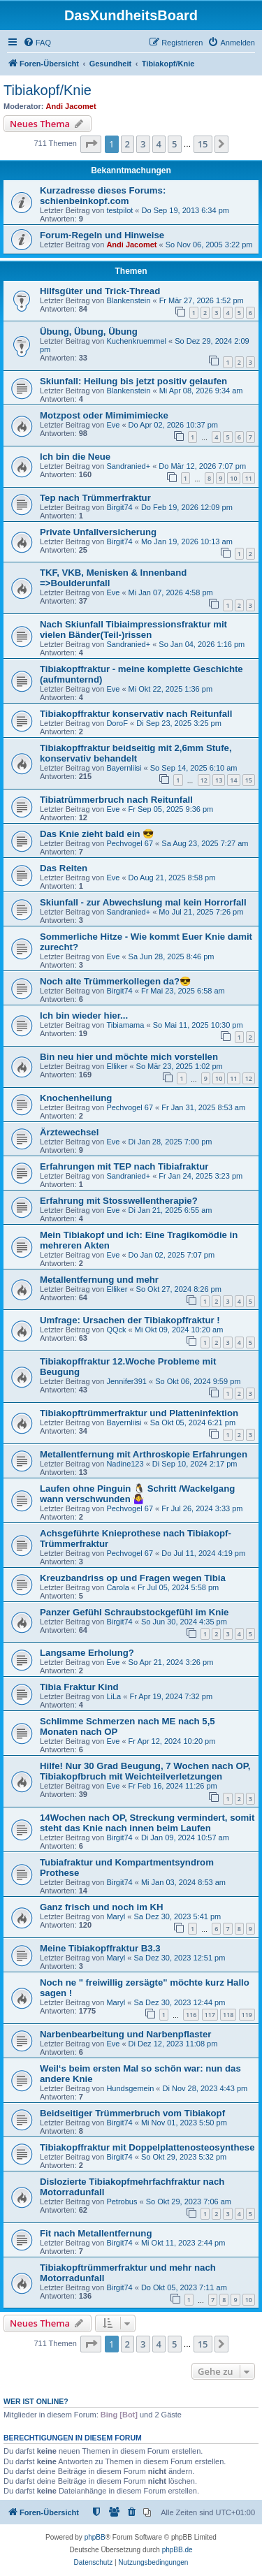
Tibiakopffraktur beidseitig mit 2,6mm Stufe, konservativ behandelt (136, 753)
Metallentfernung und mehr (99, 1279)
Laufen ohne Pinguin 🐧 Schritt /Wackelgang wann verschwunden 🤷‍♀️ (137, 1493)
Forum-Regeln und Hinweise (102, 235)
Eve (112, 425)
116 (191, 2014)
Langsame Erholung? (87, 1652)
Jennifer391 (126, 1381)
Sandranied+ (128, 466)
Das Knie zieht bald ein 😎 (97, 834)
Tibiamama (125, 1025)
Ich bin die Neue (75, 456)
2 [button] (127, 144)
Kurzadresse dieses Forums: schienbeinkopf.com (103, 195)
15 (248, 780)
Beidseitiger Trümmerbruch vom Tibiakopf (132, 2113)
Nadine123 (124, 1464)
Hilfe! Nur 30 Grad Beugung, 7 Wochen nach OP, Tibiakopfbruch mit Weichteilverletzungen (145, 1771)
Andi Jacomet (71, 106)
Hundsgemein (130, 2088)
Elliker (116, 1066)
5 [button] (174, 144)
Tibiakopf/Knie (47, 90)
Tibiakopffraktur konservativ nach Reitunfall (136, 713)
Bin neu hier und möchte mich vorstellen (129, 1056)
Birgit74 (119, 507)
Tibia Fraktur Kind (79, 1687)
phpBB (95, 2537)
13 (218, 780)
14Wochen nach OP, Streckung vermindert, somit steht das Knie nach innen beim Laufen (147, 1822)
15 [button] (203, 144)
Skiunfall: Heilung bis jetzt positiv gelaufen (133, 381)
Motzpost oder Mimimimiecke (104, 415)
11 (248, 478)
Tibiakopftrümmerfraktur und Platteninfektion (139, 1413)
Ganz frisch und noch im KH (101, 1907)
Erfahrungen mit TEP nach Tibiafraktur (124, 1166)
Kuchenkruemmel (136, 341)
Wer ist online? (35, 2401)
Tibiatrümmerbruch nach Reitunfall (116, 799)
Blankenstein (128, 300)
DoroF (117, 723)
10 (233, 478)
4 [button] (159, 144)
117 (210, 2014)
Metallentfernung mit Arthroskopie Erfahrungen (143, 1454)
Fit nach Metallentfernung (96, 2233)
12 (204, 780)
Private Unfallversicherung (98, 532)
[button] (90, 144)
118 (228, 2014)
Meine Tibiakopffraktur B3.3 (100, 1948)
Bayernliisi (123, 768)
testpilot (119, 210)
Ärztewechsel (69, 1132)
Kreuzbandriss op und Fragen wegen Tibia (133, 1578)
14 (233, 780)
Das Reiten (63, 868)
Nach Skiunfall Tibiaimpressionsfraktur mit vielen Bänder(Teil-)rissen (133, 629)
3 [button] (142, 144)
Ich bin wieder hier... (84, 1015)
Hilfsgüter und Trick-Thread (100, 291)
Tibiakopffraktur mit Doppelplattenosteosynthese (147, 2147)
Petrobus (121, 2201)
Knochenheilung (76, 1098)
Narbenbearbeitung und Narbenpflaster (125, 2034)
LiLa (113, 1696)
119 (247, 2014)
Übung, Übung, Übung (89, 331)
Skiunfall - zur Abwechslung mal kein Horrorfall (143, 902)
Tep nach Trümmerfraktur (95, 498)
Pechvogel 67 (129, 843)
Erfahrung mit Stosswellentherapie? (119, 1200)
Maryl (115, 1916)
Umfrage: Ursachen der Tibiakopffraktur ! (130, 1320)
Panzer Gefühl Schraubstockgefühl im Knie (134, 1612)
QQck (116, 1329)
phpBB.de (177, 2550)
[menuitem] (37, 42)
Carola (117, 1587)
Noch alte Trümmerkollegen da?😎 (115, 981)
